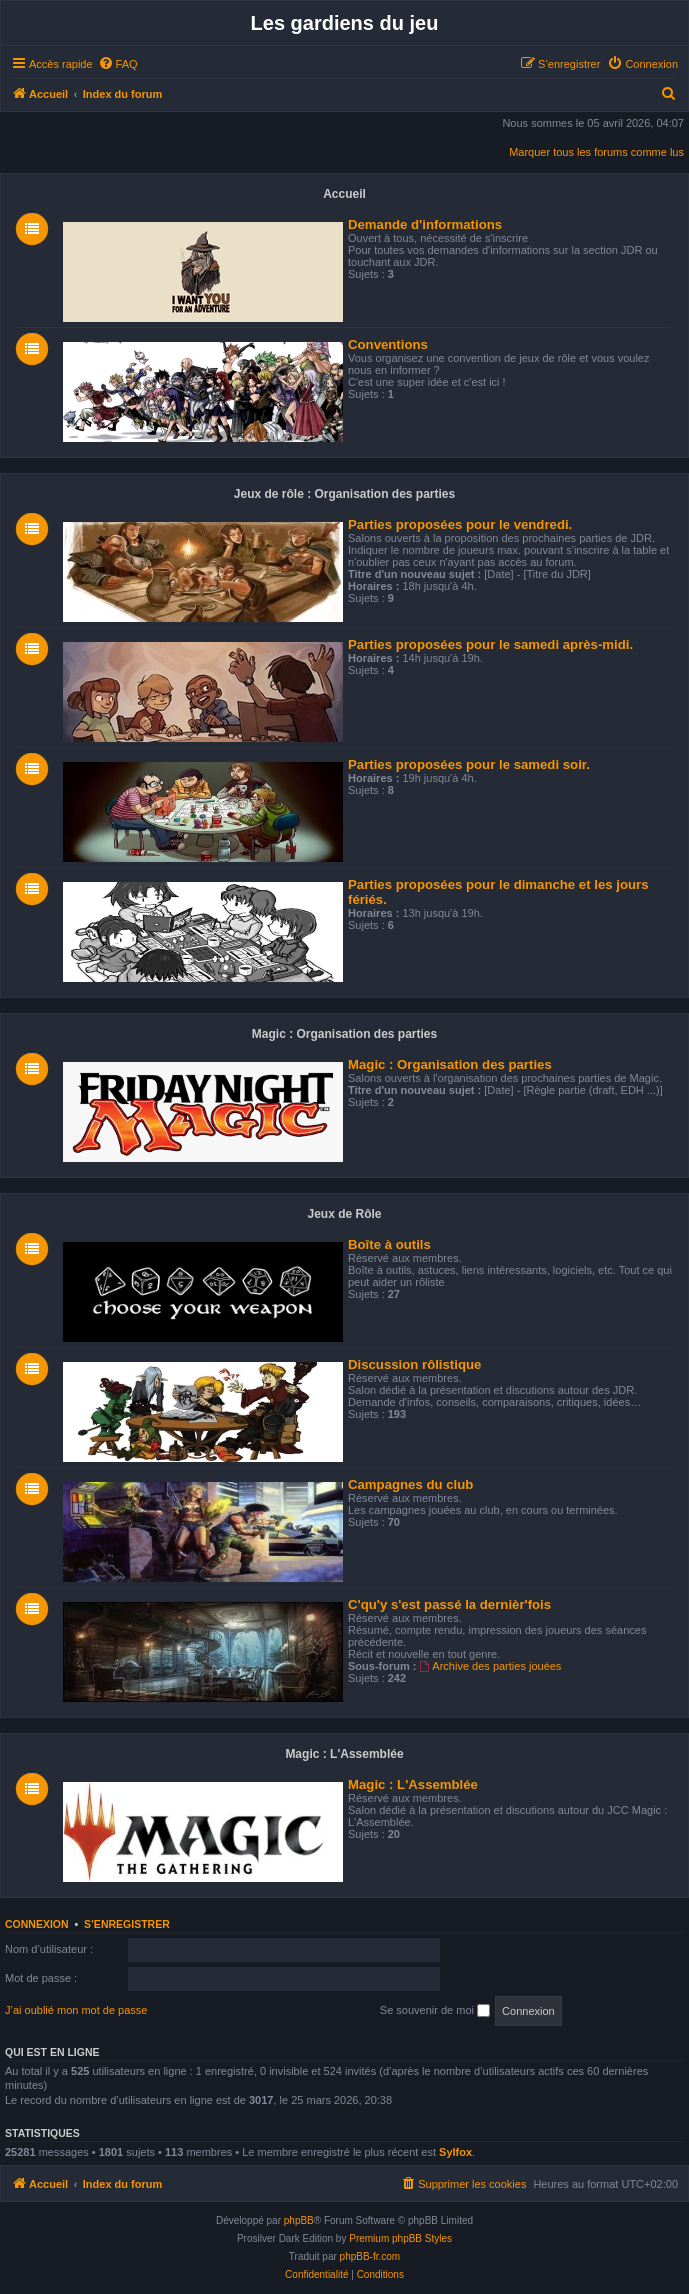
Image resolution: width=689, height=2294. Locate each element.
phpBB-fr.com (370, 2256)
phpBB (299, 2220)
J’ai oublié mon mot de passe (76, 2010)
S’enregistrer (127, 1924)
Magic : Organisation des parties (344, 1034)
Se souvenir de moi (435, 2011)
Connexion (37, 1924)
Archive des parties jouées (491, 1666)
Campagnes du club (410, 1484)
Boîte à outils (389, 1244)
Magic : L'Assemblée (344, 1754)
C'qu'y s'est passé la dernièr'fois (449, 1604)
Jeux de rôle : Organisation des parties (344, 494)
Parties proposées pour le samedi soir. (469, 764)
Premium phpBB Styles (400, 2238)
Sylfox (455, 2152)
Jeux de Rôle (344, 1214)
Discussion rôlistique (414, 1364)
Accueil (344, 194)
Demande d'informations (425, 224)
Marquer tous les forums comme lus (596, 152)
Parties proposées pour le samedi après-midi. (490, 644)
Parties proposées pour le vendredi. (460, 524)
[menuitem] (118, 64)
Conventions (388, 344)
